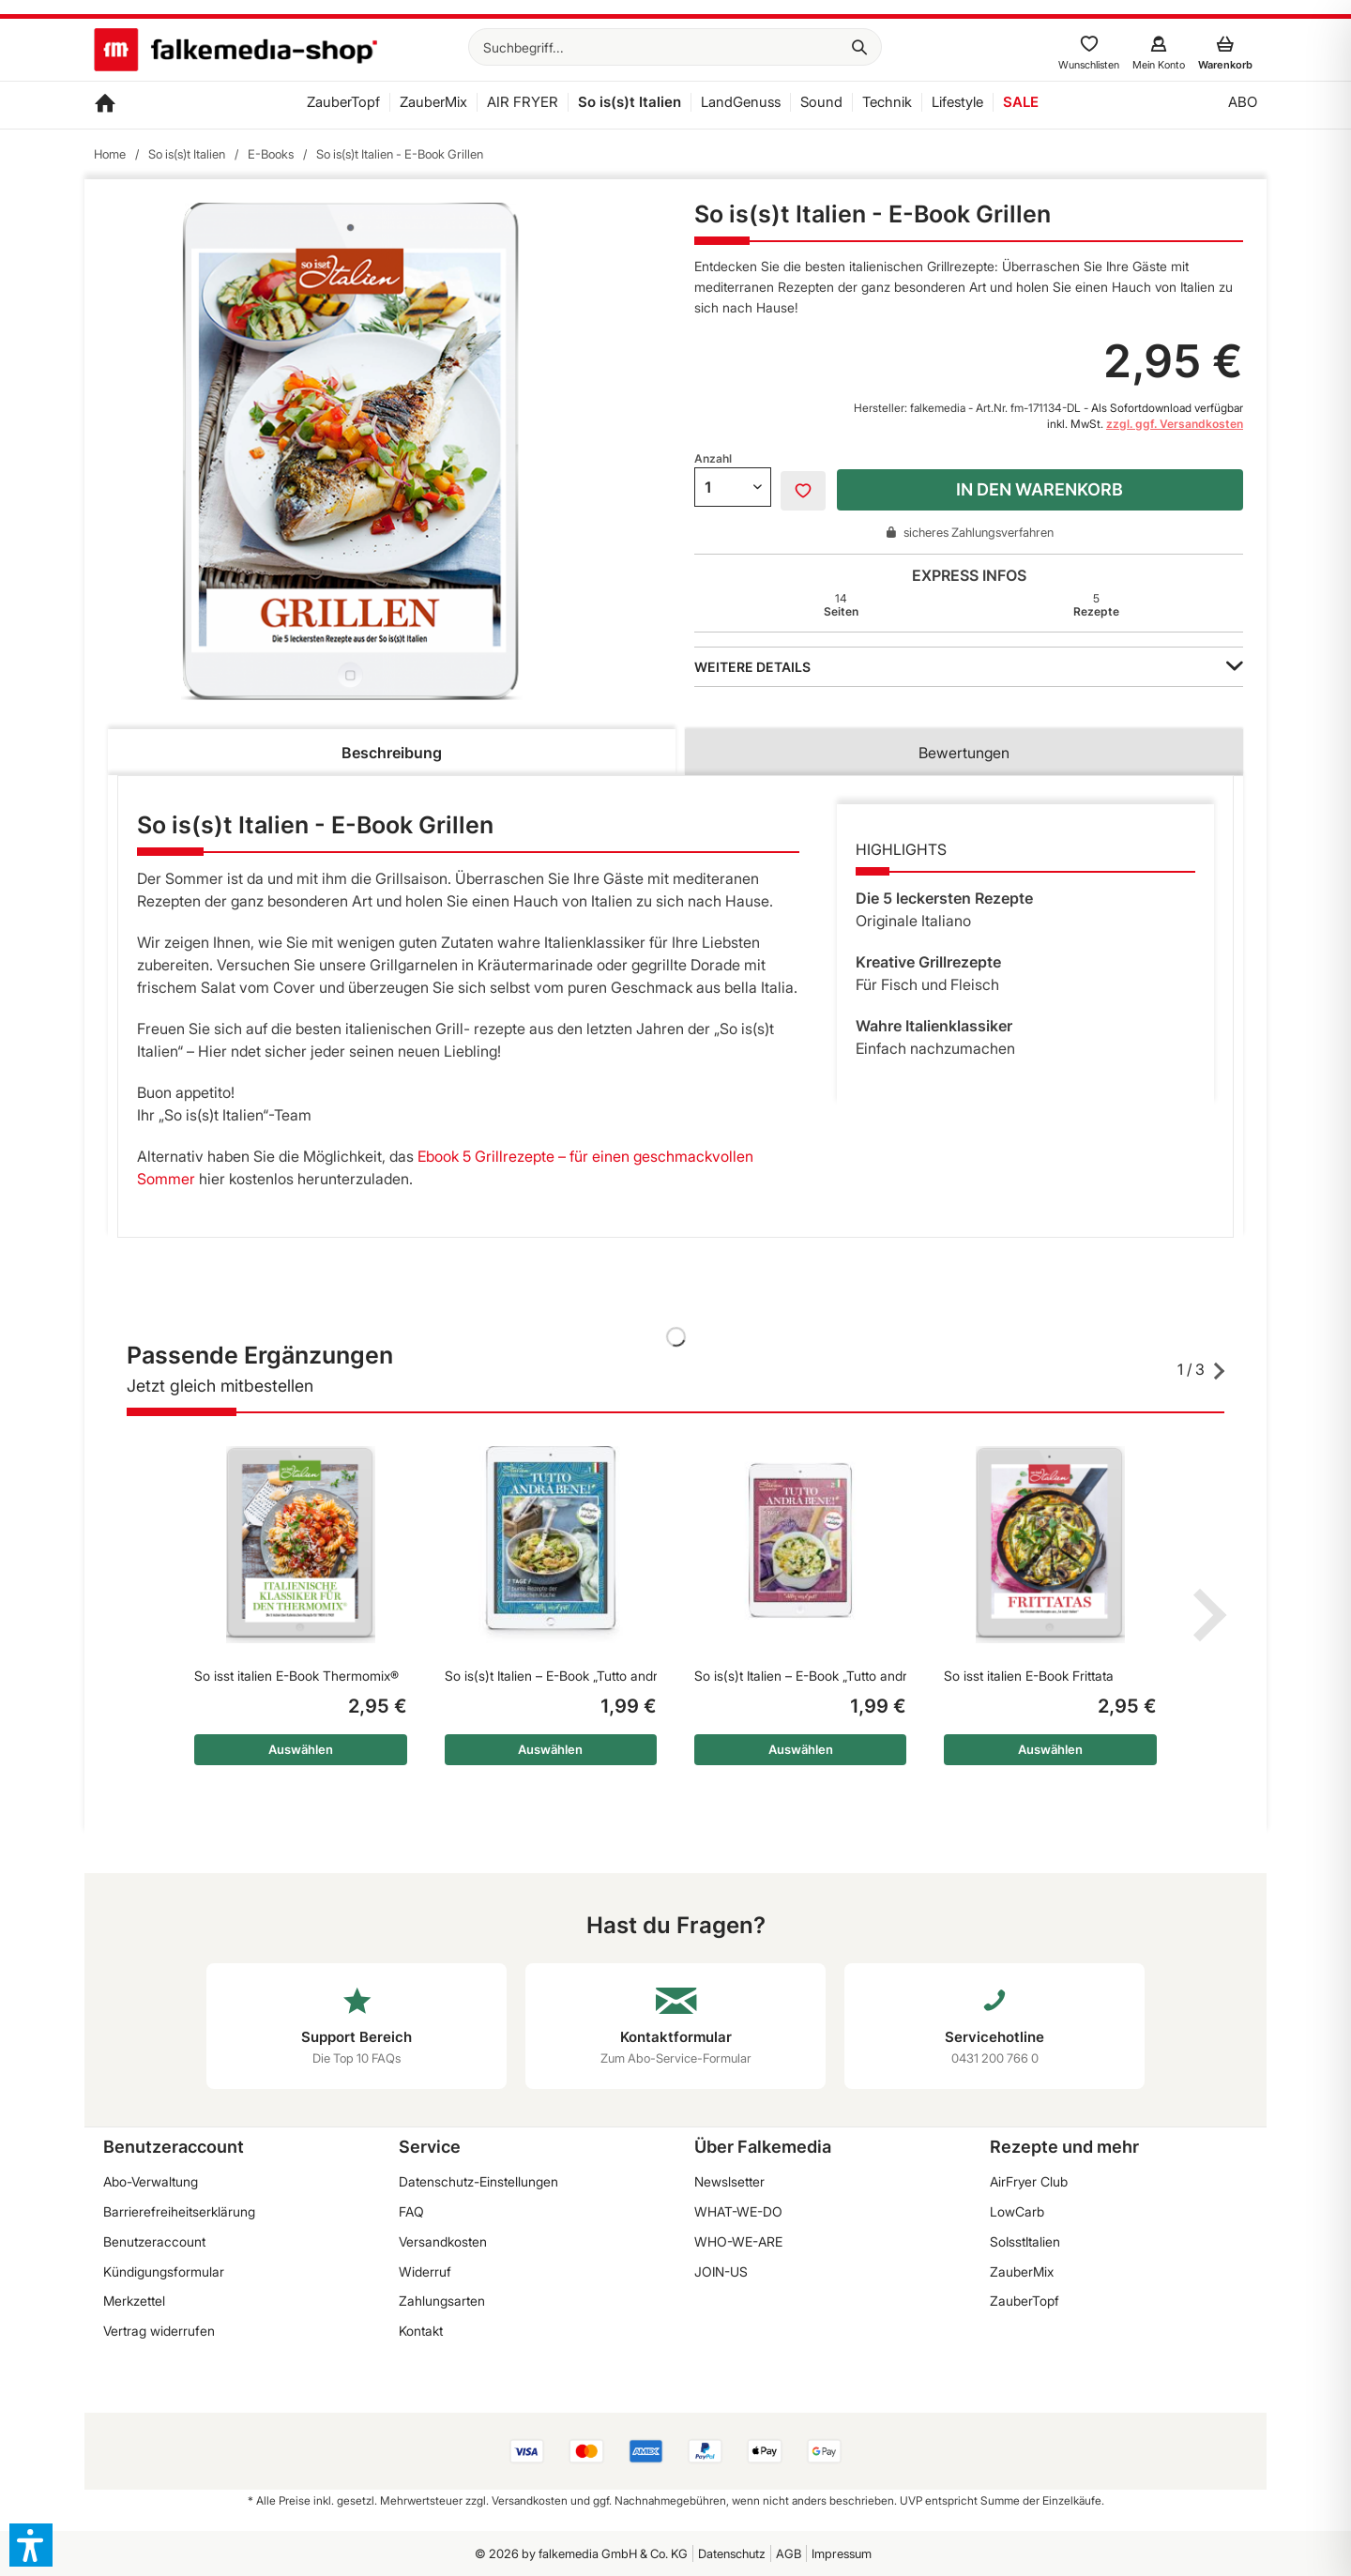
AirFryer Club (1029, 2181)
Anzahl (713, 458)
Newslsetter (729, 2181)
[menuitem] (675, 47)
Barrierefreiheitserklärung (179, 2211)
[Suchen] (859, 47)
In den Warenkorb (1039, 489)
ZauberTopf (1024, 2301)
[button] (31, 2545)
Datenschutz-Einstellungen (478, 2181)
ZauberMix (1022, 2271)
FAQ (411, 2211)
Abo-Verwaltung (150, 2181)
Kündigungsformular (163, 2271)
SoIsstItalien (1025, 2241)
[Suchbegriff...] (675, 47)
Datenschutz (732, 2553)
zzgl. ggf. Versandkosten (1174, 424)
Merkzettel (134, 2301)
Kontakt (421, 2331)
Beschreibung (392, 752)
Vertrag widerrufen (159, 2331)
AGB (788, 2553)
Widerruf (425, 2271)
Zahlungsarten (442, 2301)
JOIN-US (721, 2271)
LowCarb (1017, 2211)
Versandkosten (443, 2241)
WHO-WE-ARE (738, 2241)
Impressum (842, 2553)
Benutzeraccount (154, 2241)
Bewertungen (963, 752)
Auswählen (300, 1749)
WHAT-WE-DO (738, 2211)
